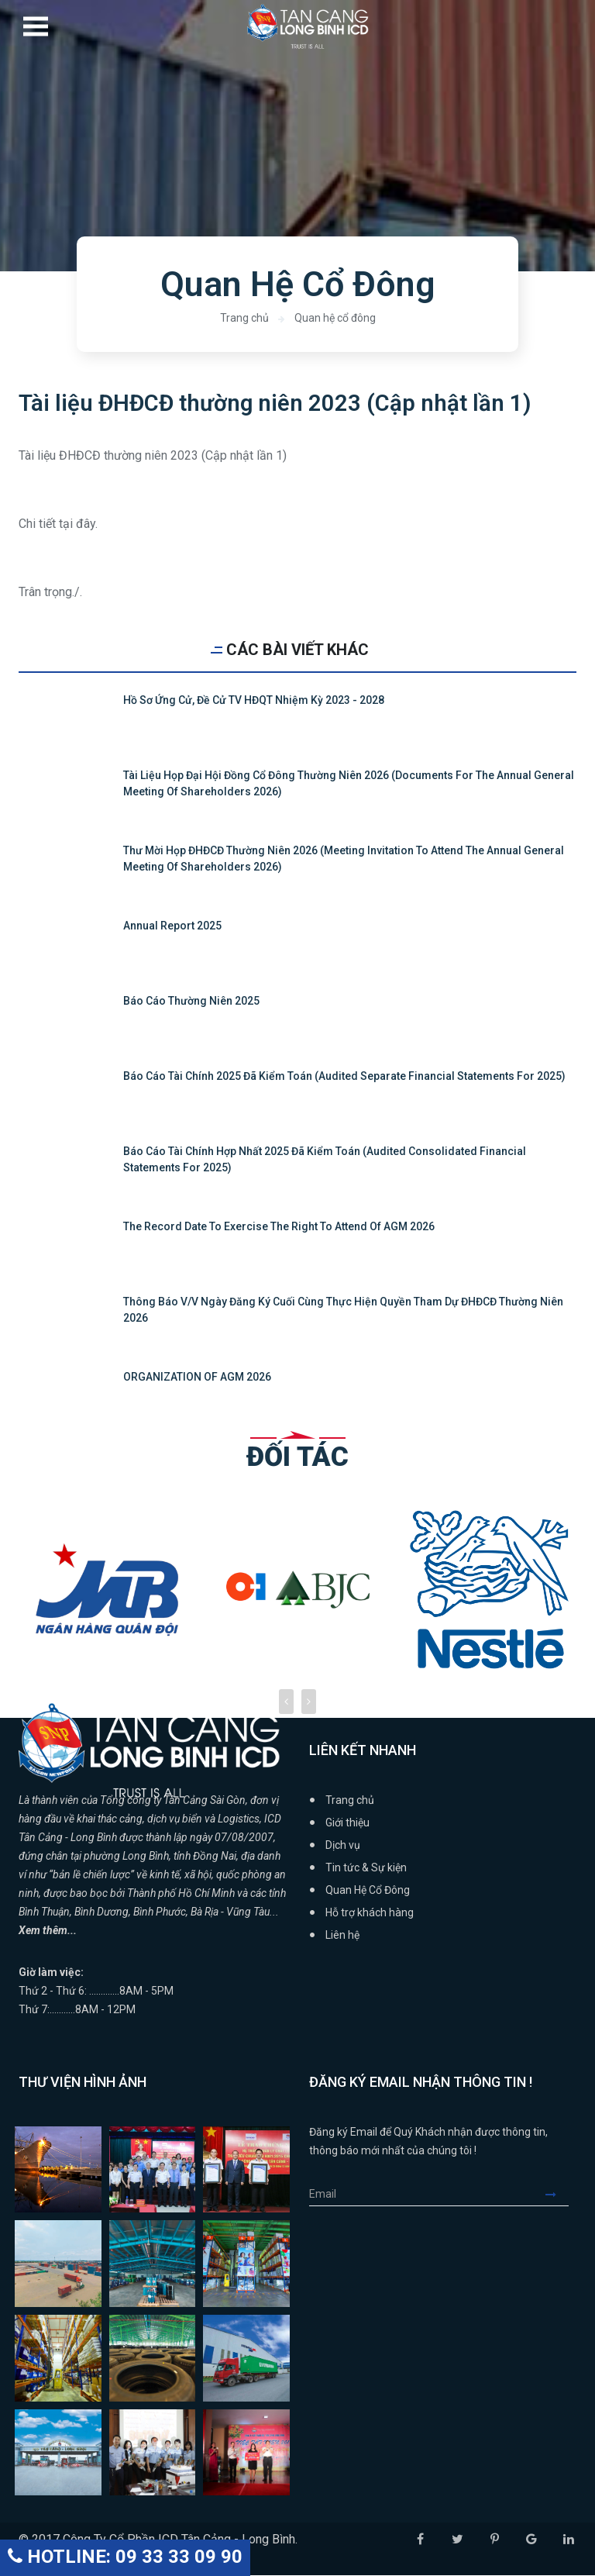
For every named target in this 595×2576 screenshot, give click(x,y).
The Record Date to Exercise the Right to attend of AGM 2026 (279, 1227)
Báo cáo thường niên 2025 (191, 1001)
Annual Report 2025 (172, 926)
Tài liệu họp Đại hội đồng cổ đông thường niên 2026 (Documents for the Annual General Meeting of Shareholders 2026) (348, 784)
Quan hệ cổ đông (335, 318)
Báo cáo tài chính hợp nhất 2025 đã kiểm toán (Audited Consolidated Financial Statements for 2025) (324, 1160)
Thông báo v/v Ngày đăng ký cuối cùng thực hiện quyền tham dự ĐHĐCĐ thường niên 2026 (343, 1310)
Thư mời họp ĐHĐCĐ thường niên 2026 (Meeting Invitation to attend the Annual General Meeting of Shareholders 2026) (343, 859)
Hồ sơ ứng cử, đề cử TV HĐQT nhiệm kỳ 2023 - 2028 (253, 701)
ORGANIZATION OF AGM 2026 (197, 1377)
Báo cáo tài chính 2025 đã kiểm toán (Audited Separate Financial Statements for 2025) (344, 1077)
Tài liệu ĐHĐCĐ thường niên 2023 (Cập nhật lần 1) (277, 403)
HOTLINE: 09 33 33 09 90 (125, 2556)
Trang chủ (244, 318)
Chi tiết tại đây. (58, 524)
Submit (557, 2195)
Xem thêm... (48, 1931)
